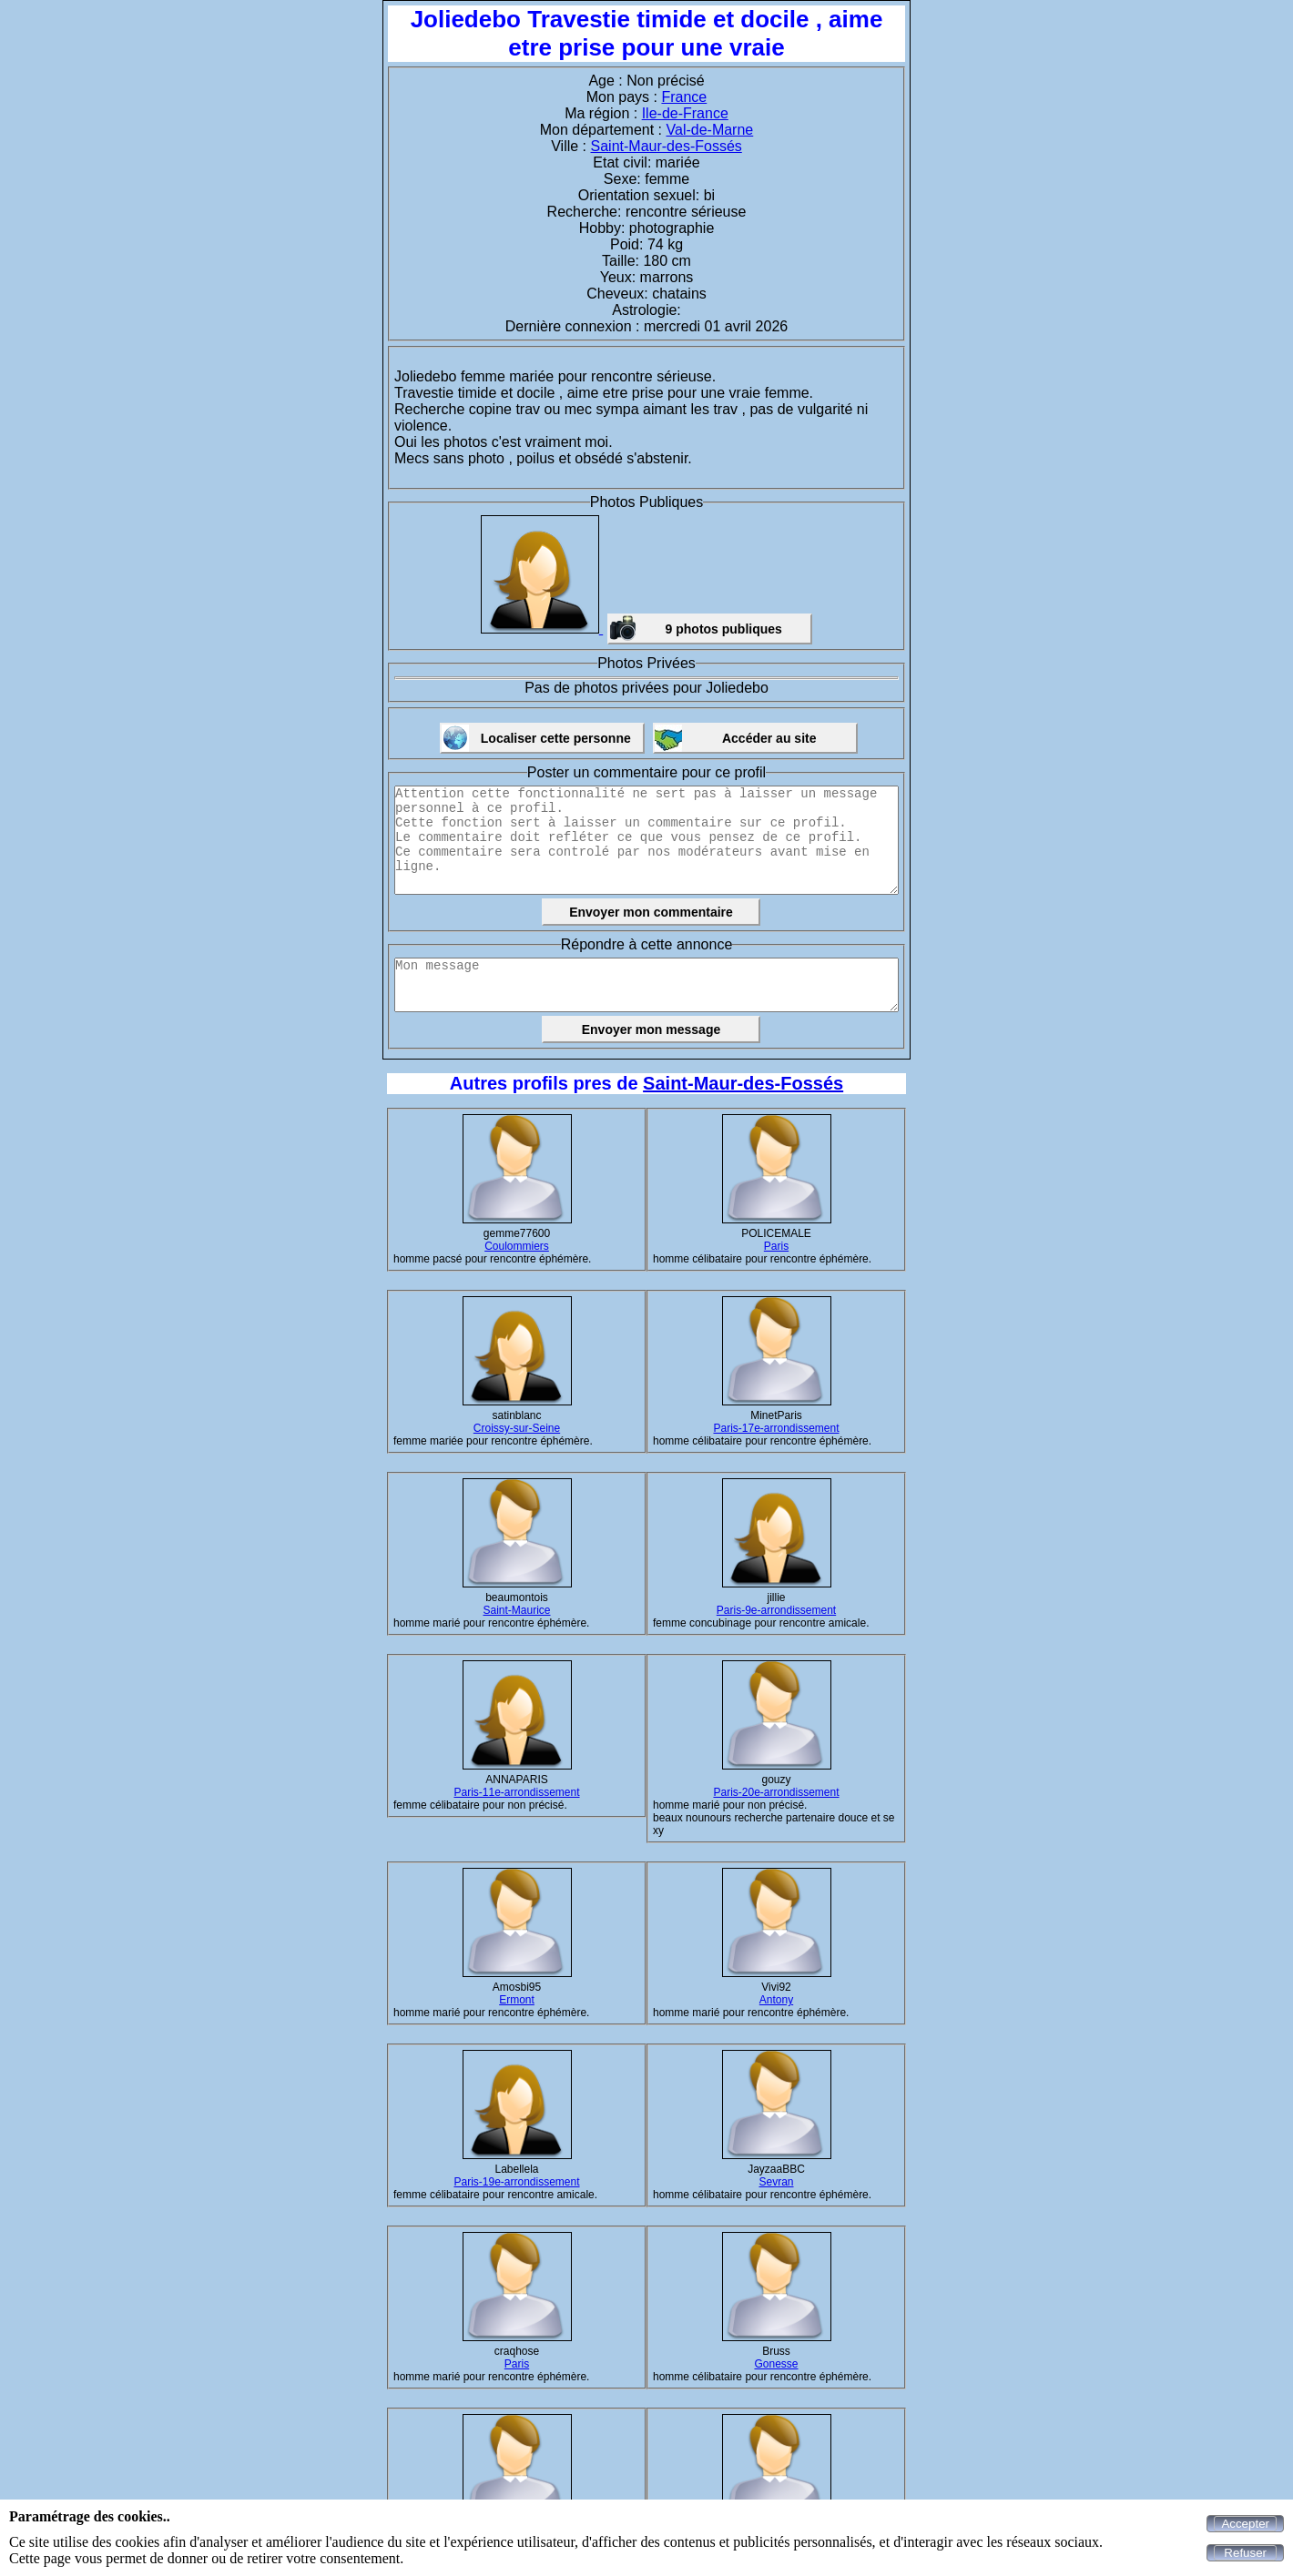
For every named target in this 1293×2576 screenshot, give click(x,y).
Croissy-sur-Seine (516, 1428)
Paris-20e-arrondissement (776, 1792)
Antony (776, 1999)
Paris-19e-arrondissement (516, 2181)
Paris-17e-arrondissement (776, 1428)
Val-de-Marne (710, 129)
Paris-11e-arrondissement (516, 1792)
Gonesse (776, 2364)
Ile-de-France (685, 113)
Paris (776, 1246)
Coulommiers (516, 1246)
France (684, 97)
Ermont (517, 1999)
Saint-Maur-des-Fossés (666, 146)
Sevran (775, 2181)
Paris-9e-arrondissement (776, 1610)
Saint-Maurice (516, 1610)
